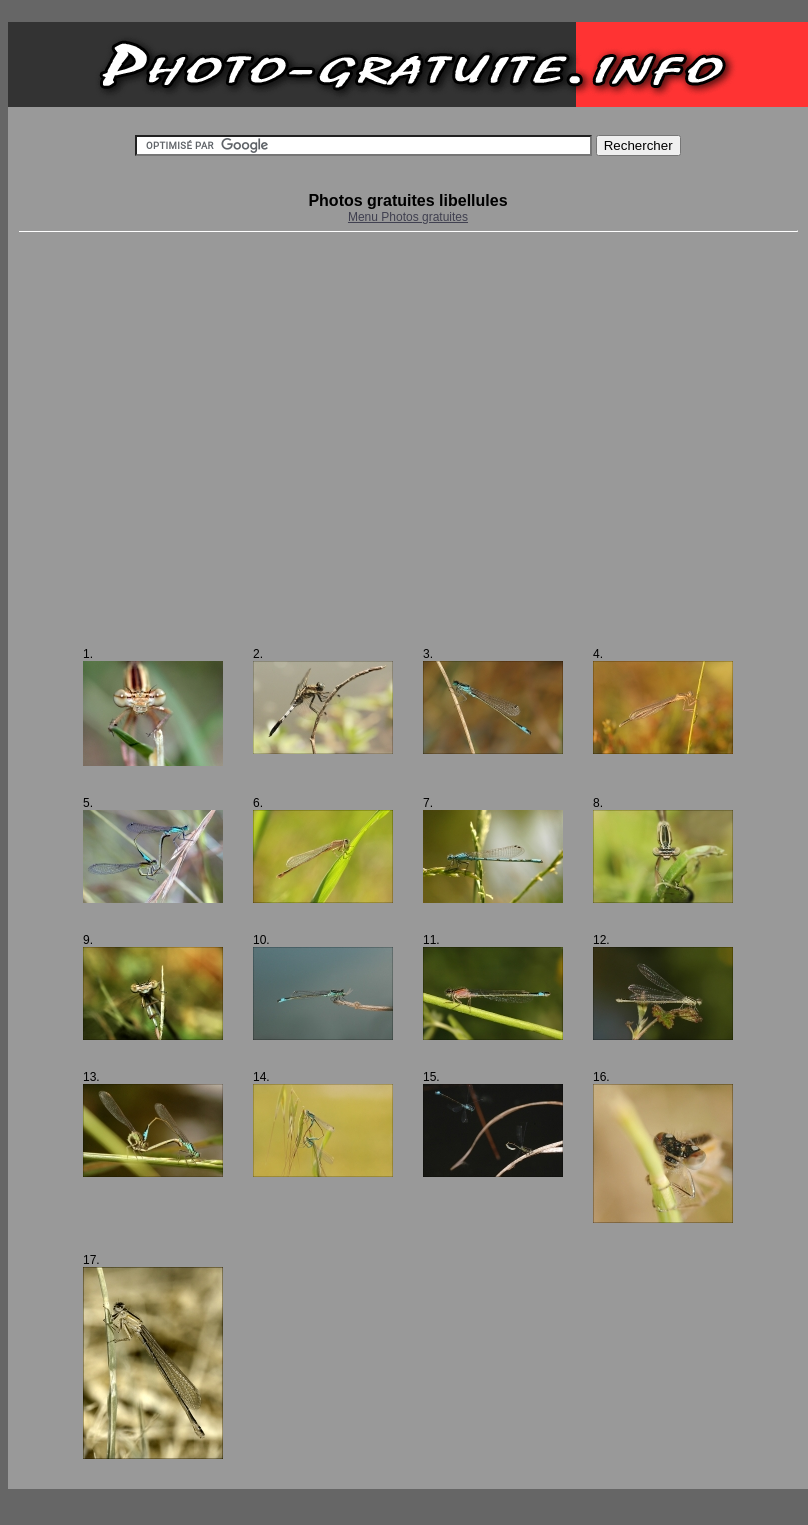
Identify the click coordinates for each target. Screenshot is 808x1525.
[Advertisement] (187, 439)
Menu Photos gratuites (408, 217)
